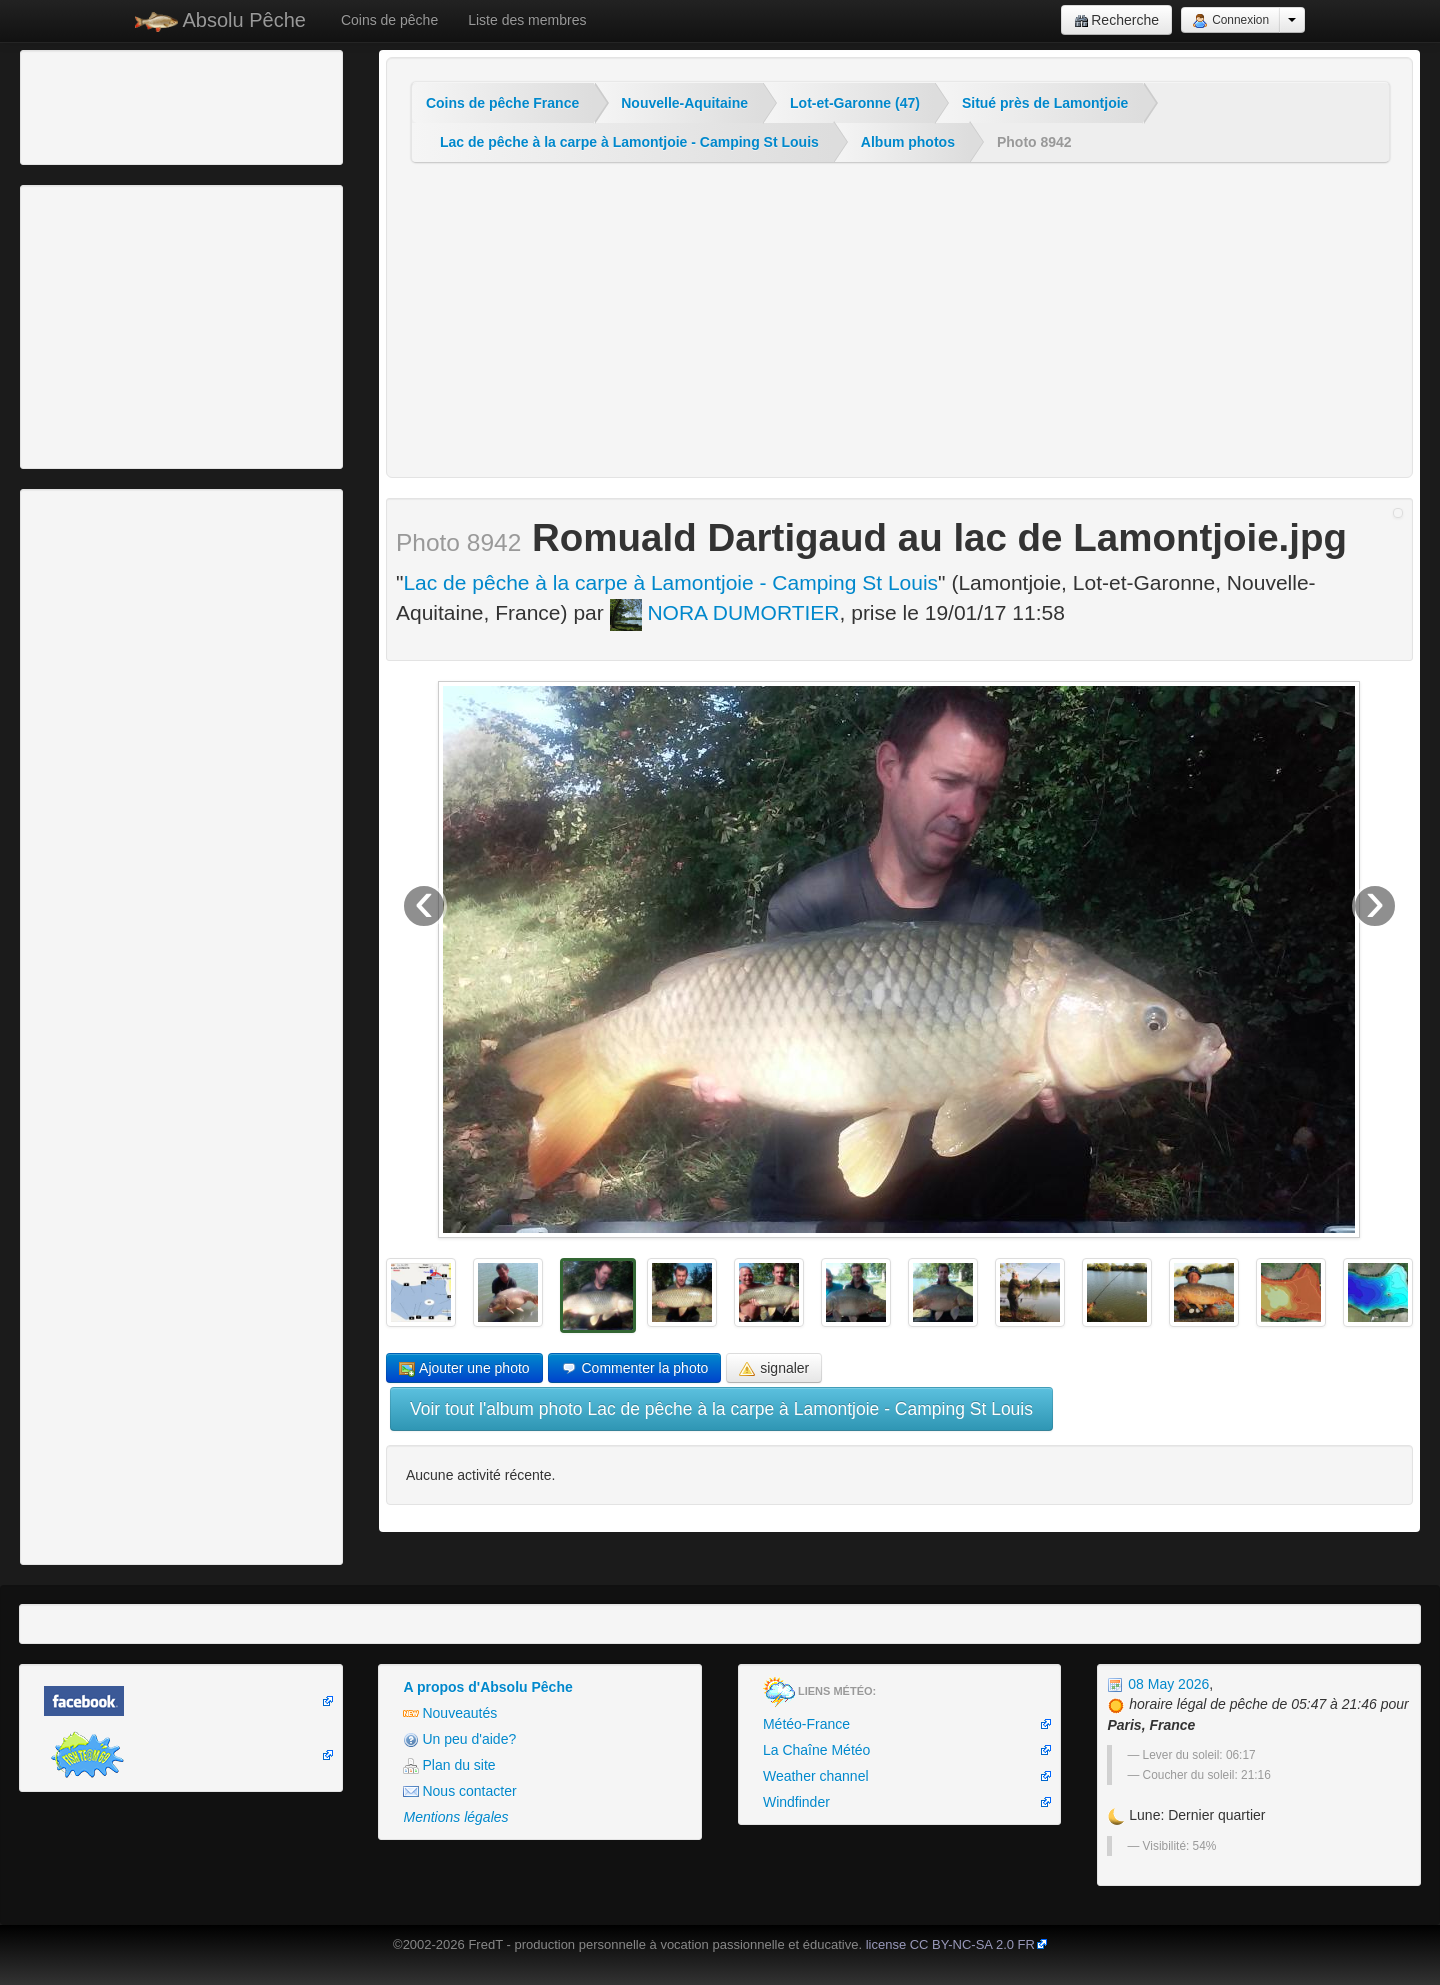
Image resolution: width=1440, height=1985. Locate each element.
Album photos (908, 142)
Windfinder (796, 1802)
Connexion (1230, 21)
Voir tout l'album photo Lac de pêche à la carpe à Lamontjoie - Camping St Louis (721, 1409)
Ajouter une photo (464, 1368)
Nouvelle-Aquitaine (684, 103)
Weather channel (816, 1776)
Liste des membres (527, 20)
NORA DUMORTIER (725, 612)
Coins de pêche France (502, 103)
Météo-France (806, 1724)
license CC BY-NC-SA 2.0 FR (950, 1944)
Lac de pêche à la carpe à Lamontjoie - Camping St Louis (629, 142)
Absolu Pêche (220, 20)
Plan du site (449, 1765)
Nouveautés (450, 1713)
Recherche (1116, 20)
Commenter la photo (635, 1368)
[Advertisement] (135, 105)
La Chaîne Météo (816, 1750)
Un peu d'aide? (459, 1739)
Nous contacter (459, 1791)
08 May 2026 (1158, 1684)
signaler (774, 1368)
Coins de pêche (389, 20)
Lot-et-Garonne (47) (855, 103)
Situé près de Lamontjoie (1045, 103)
